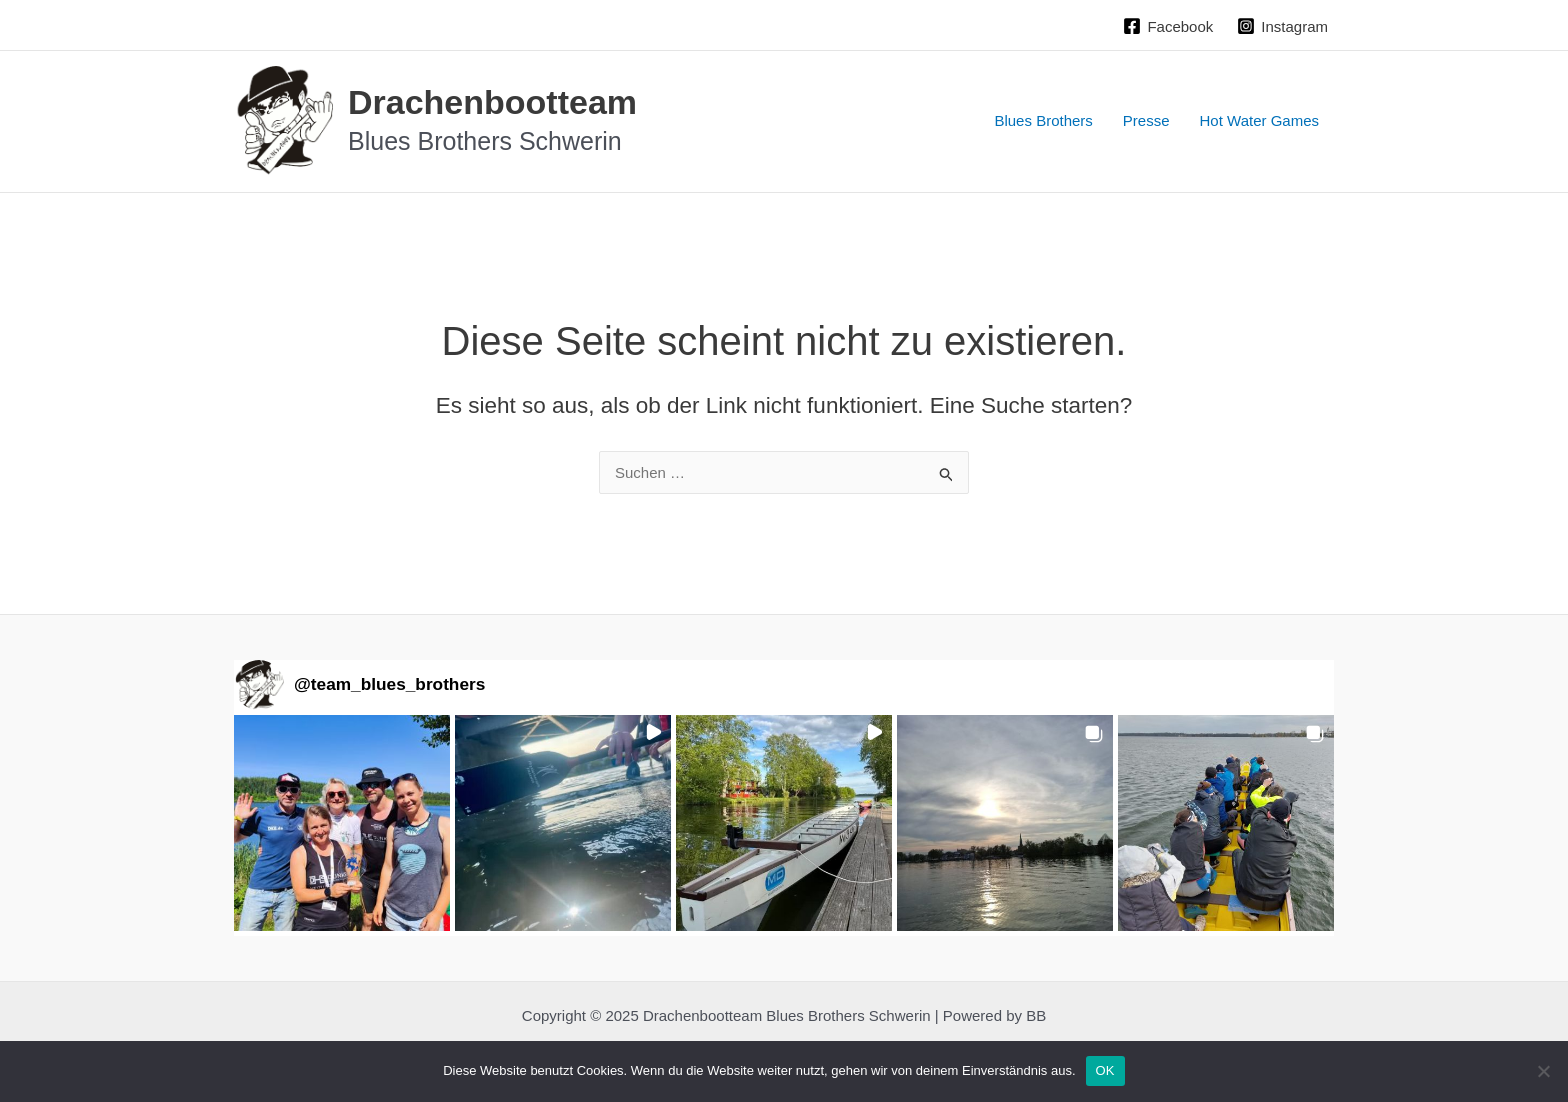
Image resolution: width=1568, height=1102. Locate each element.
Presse (1146, 120)
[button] (342, 823)
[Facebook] (1168, 26)
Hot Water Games (1259, 120)
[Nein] (1543, 1071)
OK (1105, 1070)
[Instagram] (1282, 26)
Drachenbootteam (492, 102)
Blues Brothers (1043, 120)
